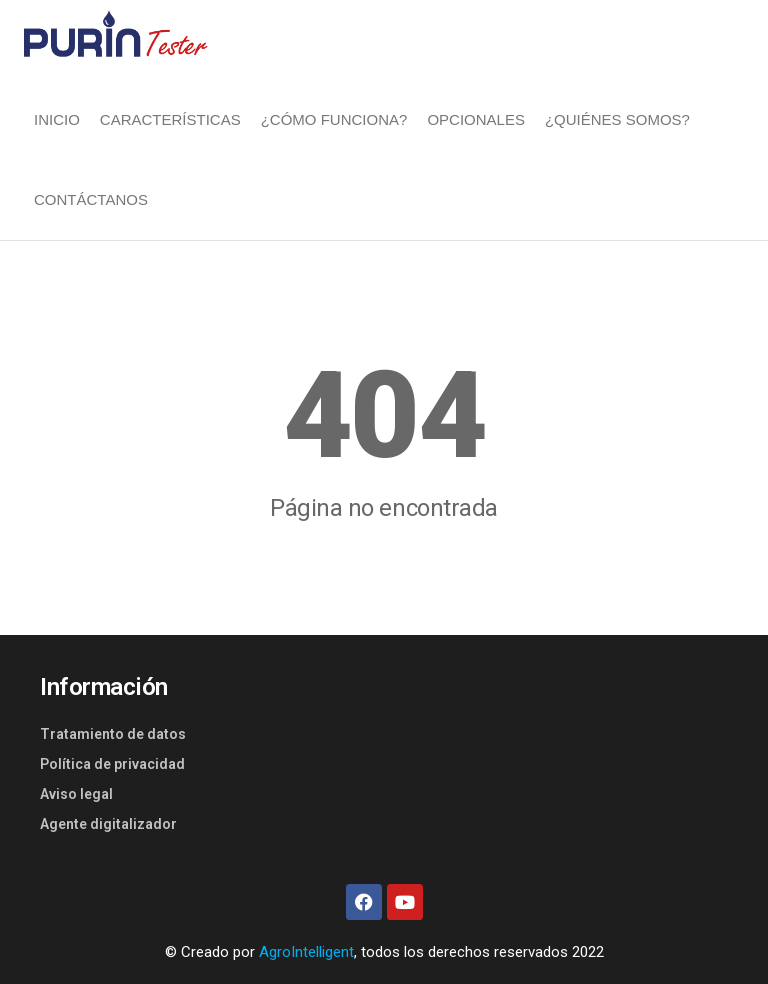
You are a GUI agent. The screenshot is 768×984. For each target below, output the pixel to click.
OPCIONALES (476, 119)
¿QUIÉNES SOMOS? (617, 119)
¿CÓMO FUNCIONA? (334, 119)
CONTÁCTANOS (91, 199)
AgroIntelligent (306, 952)
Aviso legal (76, 794)
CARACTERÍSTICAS (170, 119)
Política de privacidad (112, 764)
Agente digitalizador (108, 824)
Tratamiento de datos (113, 734)
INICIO (57, 119)
